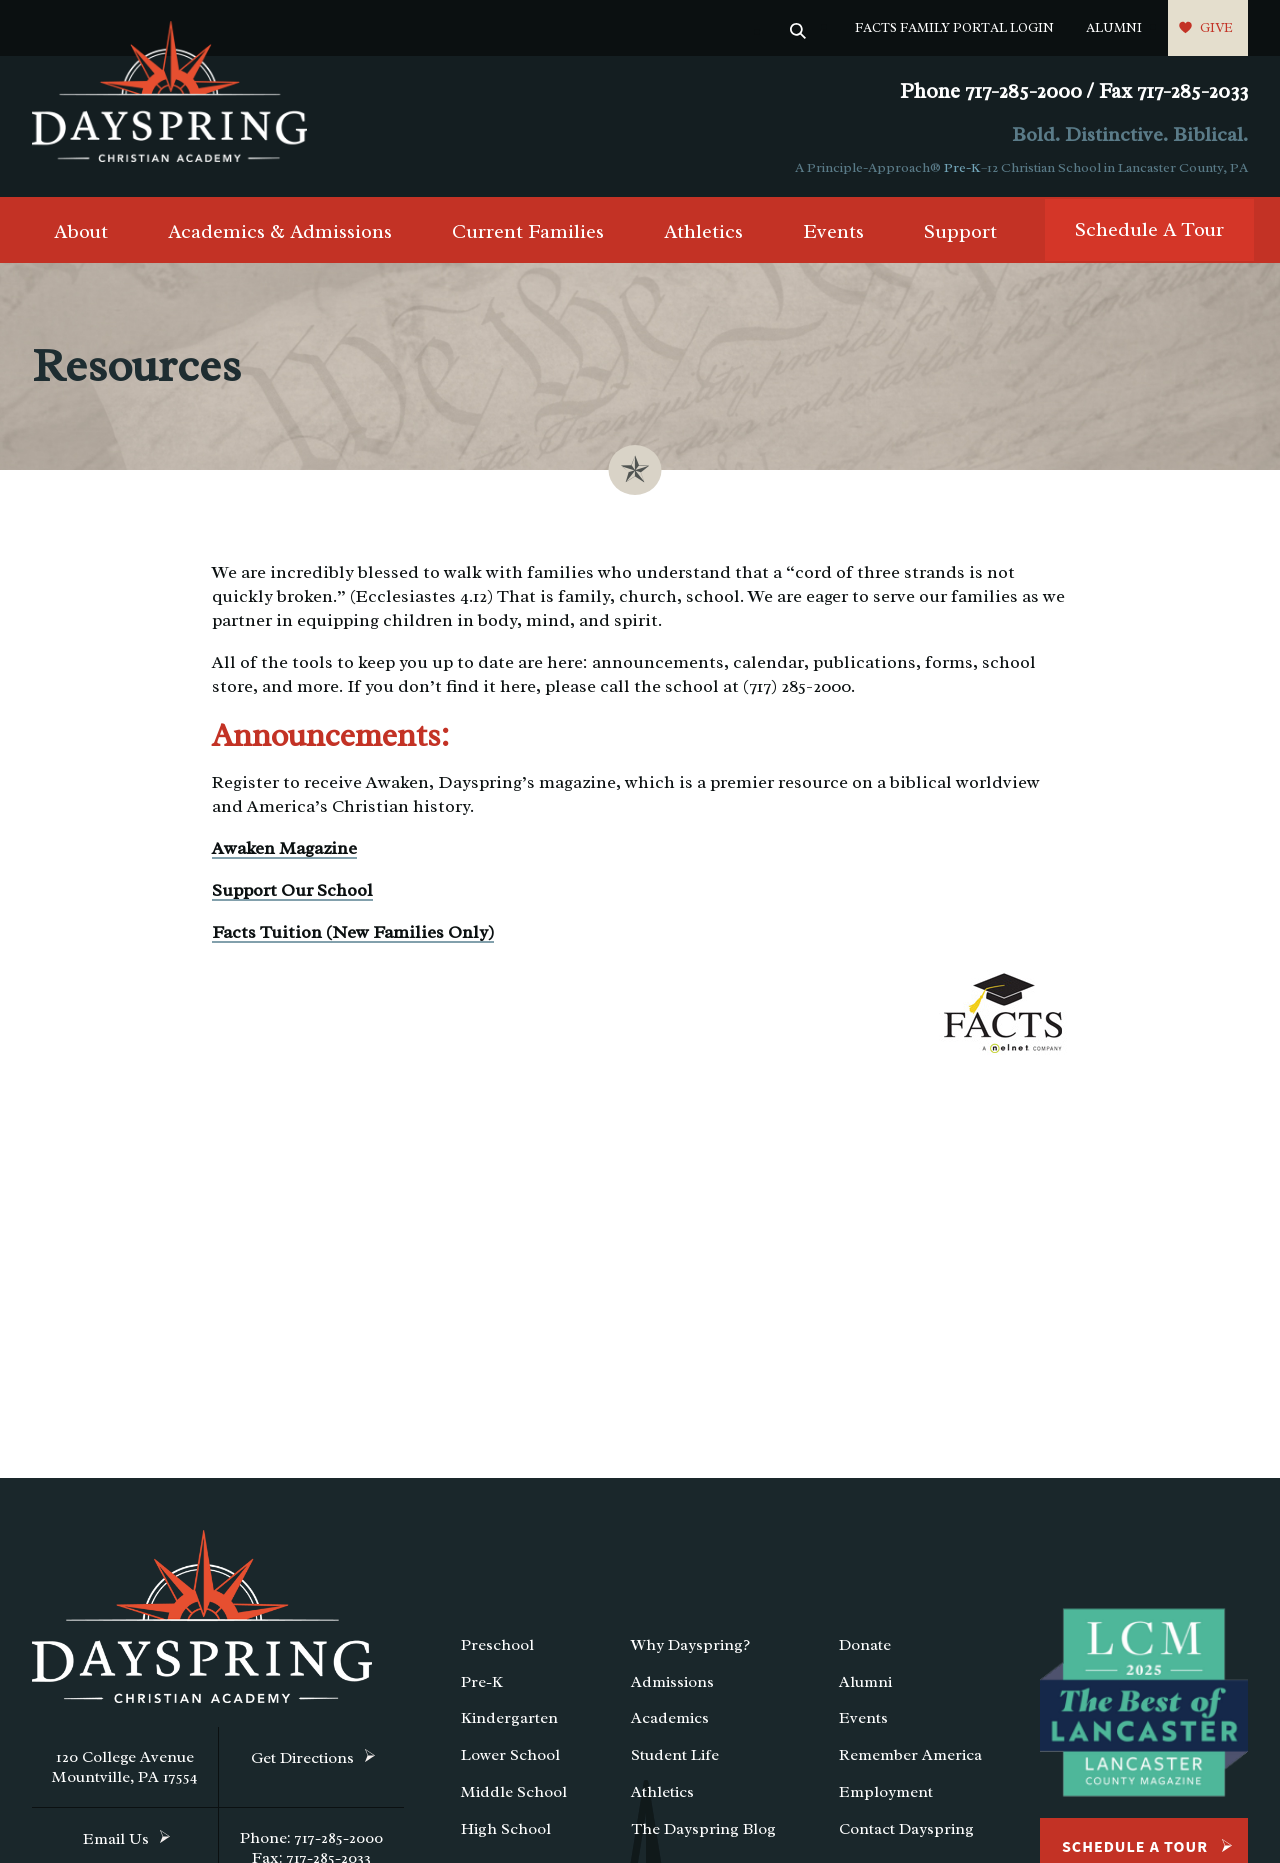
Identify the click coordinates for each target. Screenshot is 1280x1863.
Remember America (910, 1755)
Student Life (675, 1755)
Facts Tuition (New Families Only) (353, 932)
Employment (886, 1792)
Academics (670, 1718)
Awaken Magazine (284, 848)
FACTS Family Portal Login (954, 27)
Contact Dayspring (906, 1829)
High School (506, 1829)
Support (960, 231)
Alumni (1114, 27)
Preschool (497, 1645)
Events (833, 231)
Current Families (528, 231)
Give (1216, 27)
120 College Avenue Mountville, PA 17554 (125, 1767)
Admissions (672, 1682)
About (81, 231)
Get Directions (302, 1758)
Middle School (514, 1792)
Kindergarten (509, 1718)
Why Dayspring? (690, 1645)
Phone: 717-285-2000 (311, 1838)
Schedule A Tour (1149, 229)
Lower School (510, 1755)
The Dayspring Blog (703, 1829)
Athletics (703, 231)
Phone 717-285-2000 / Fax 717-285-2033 (1074, 91)
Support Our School (292, 890)
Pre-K (962, 167)
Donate (865, 1645)
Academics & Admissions (280, 231)
